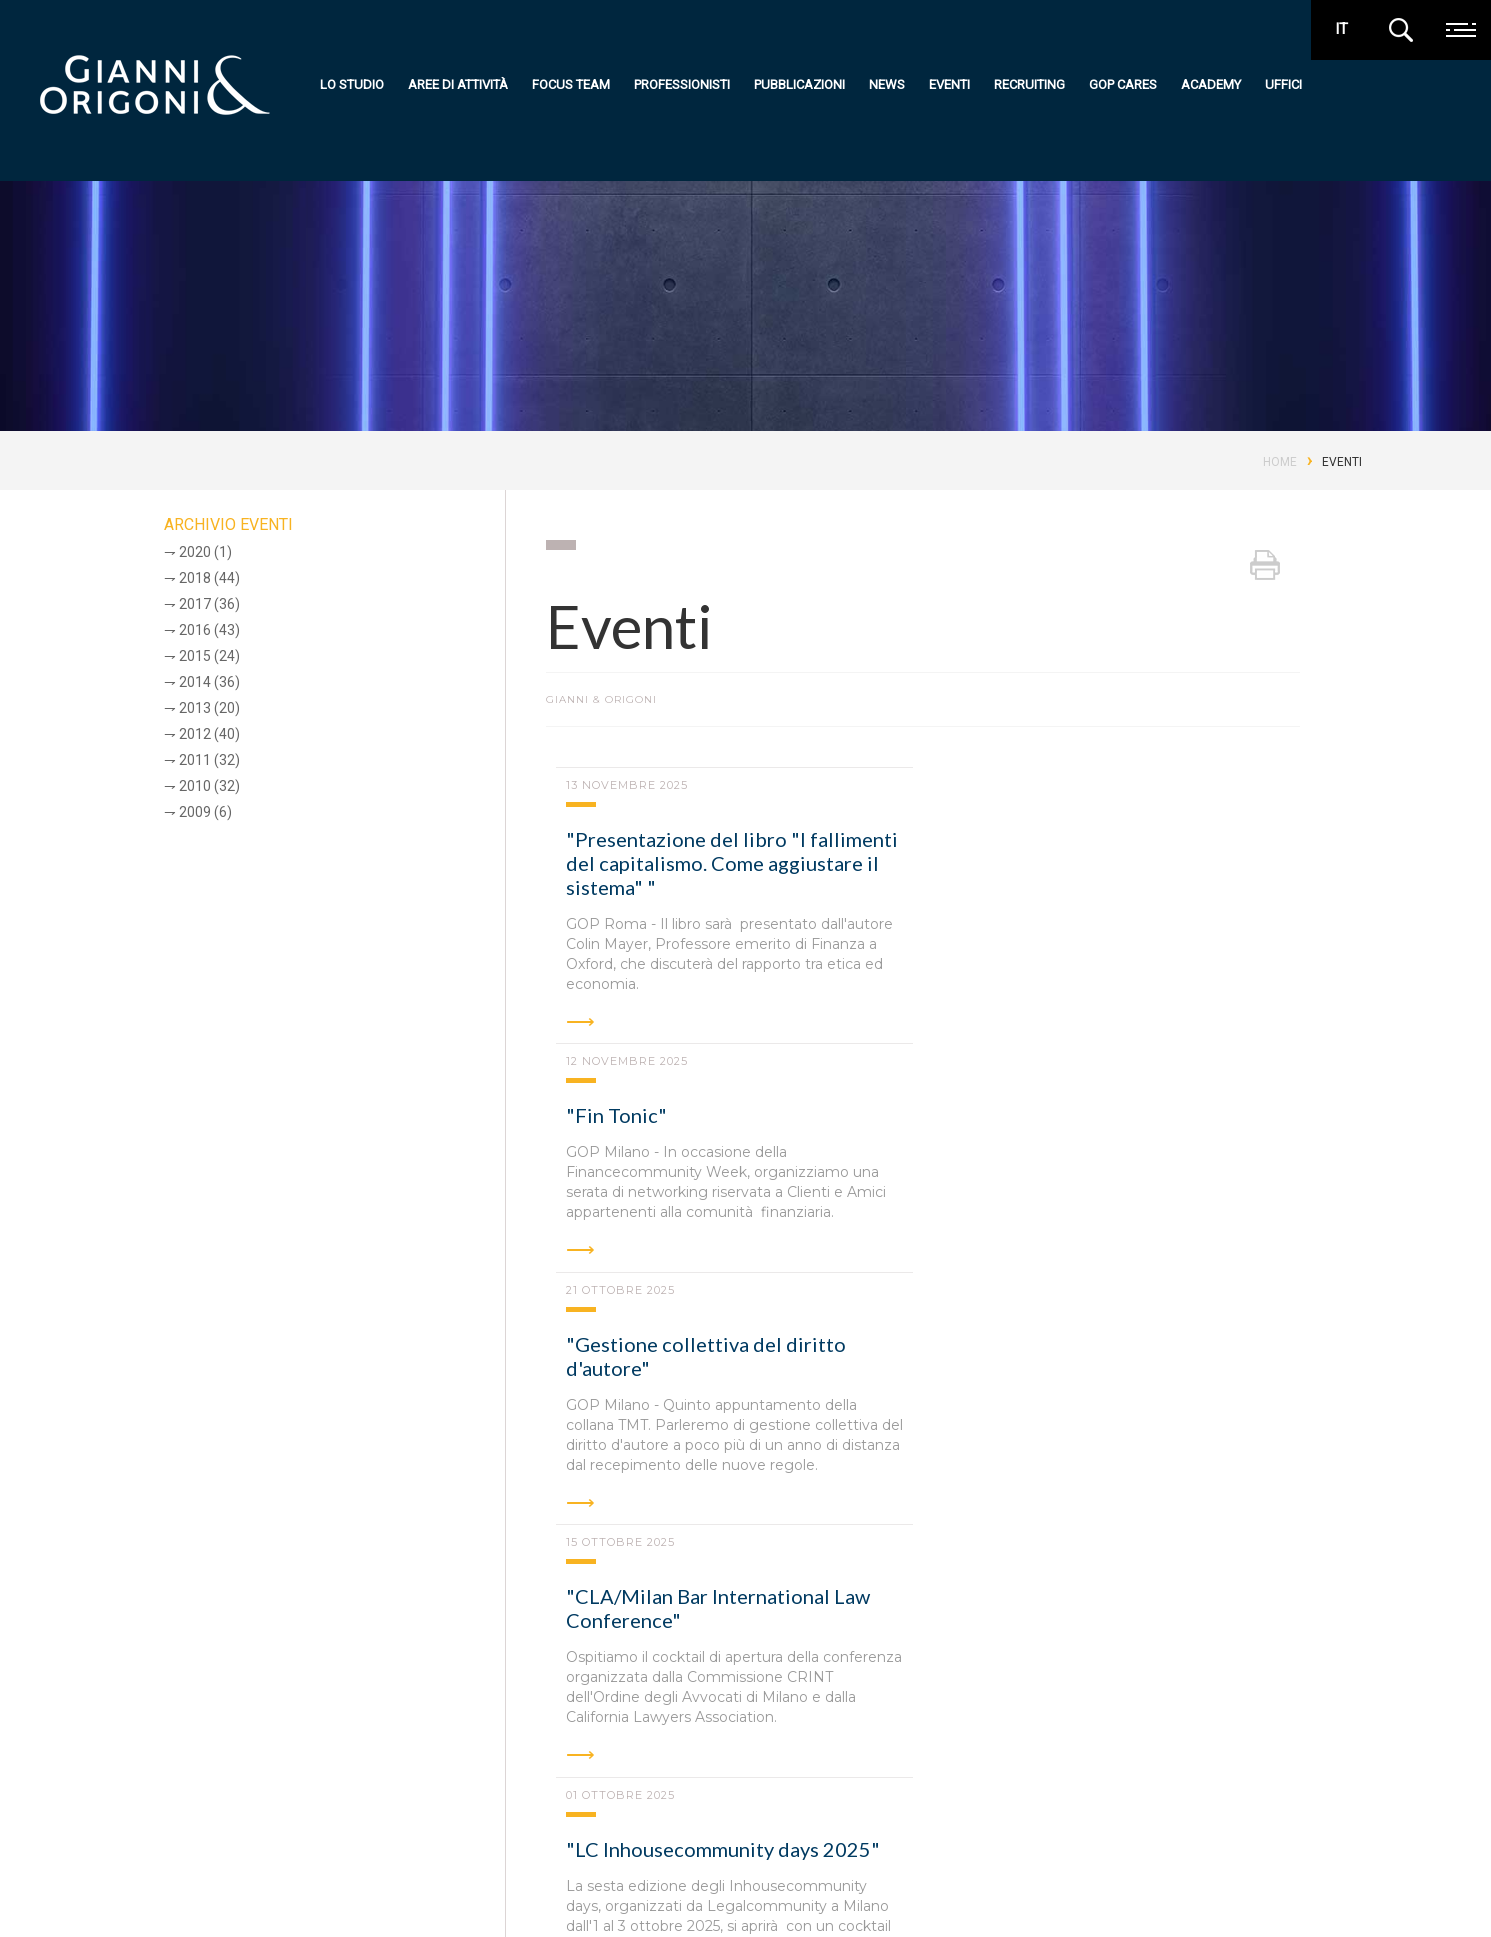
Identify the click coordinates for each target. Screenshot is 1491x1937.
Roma (219, 1745)
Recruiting (1029, 84)
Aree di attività (458, 84)
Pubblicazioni (799, 84)
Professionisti (682, 84)
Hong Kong (946, 1745)
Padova (513, 1745)
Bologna (411, 1745)
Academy (1211, 84)
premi (1293, 1879)
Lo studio (352, 84)
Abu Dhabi (714, 1745)
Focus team (571, 84)
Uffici (1283, 84)
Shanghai (1269, 1745)
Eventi (949, 84)
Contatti (853, 1891)
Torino (610, 1745)
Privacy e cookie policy (181, 1894)
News (887, 84)
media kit (1352, 1879)
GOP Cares (1123, 84)
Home (1280, 462)
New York (1159, 1745)
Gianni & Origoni (160, 1813)
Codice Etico (302, 1894)
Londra (1054, 1745)
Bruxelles (828, 1745)
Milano (310, 1745)
